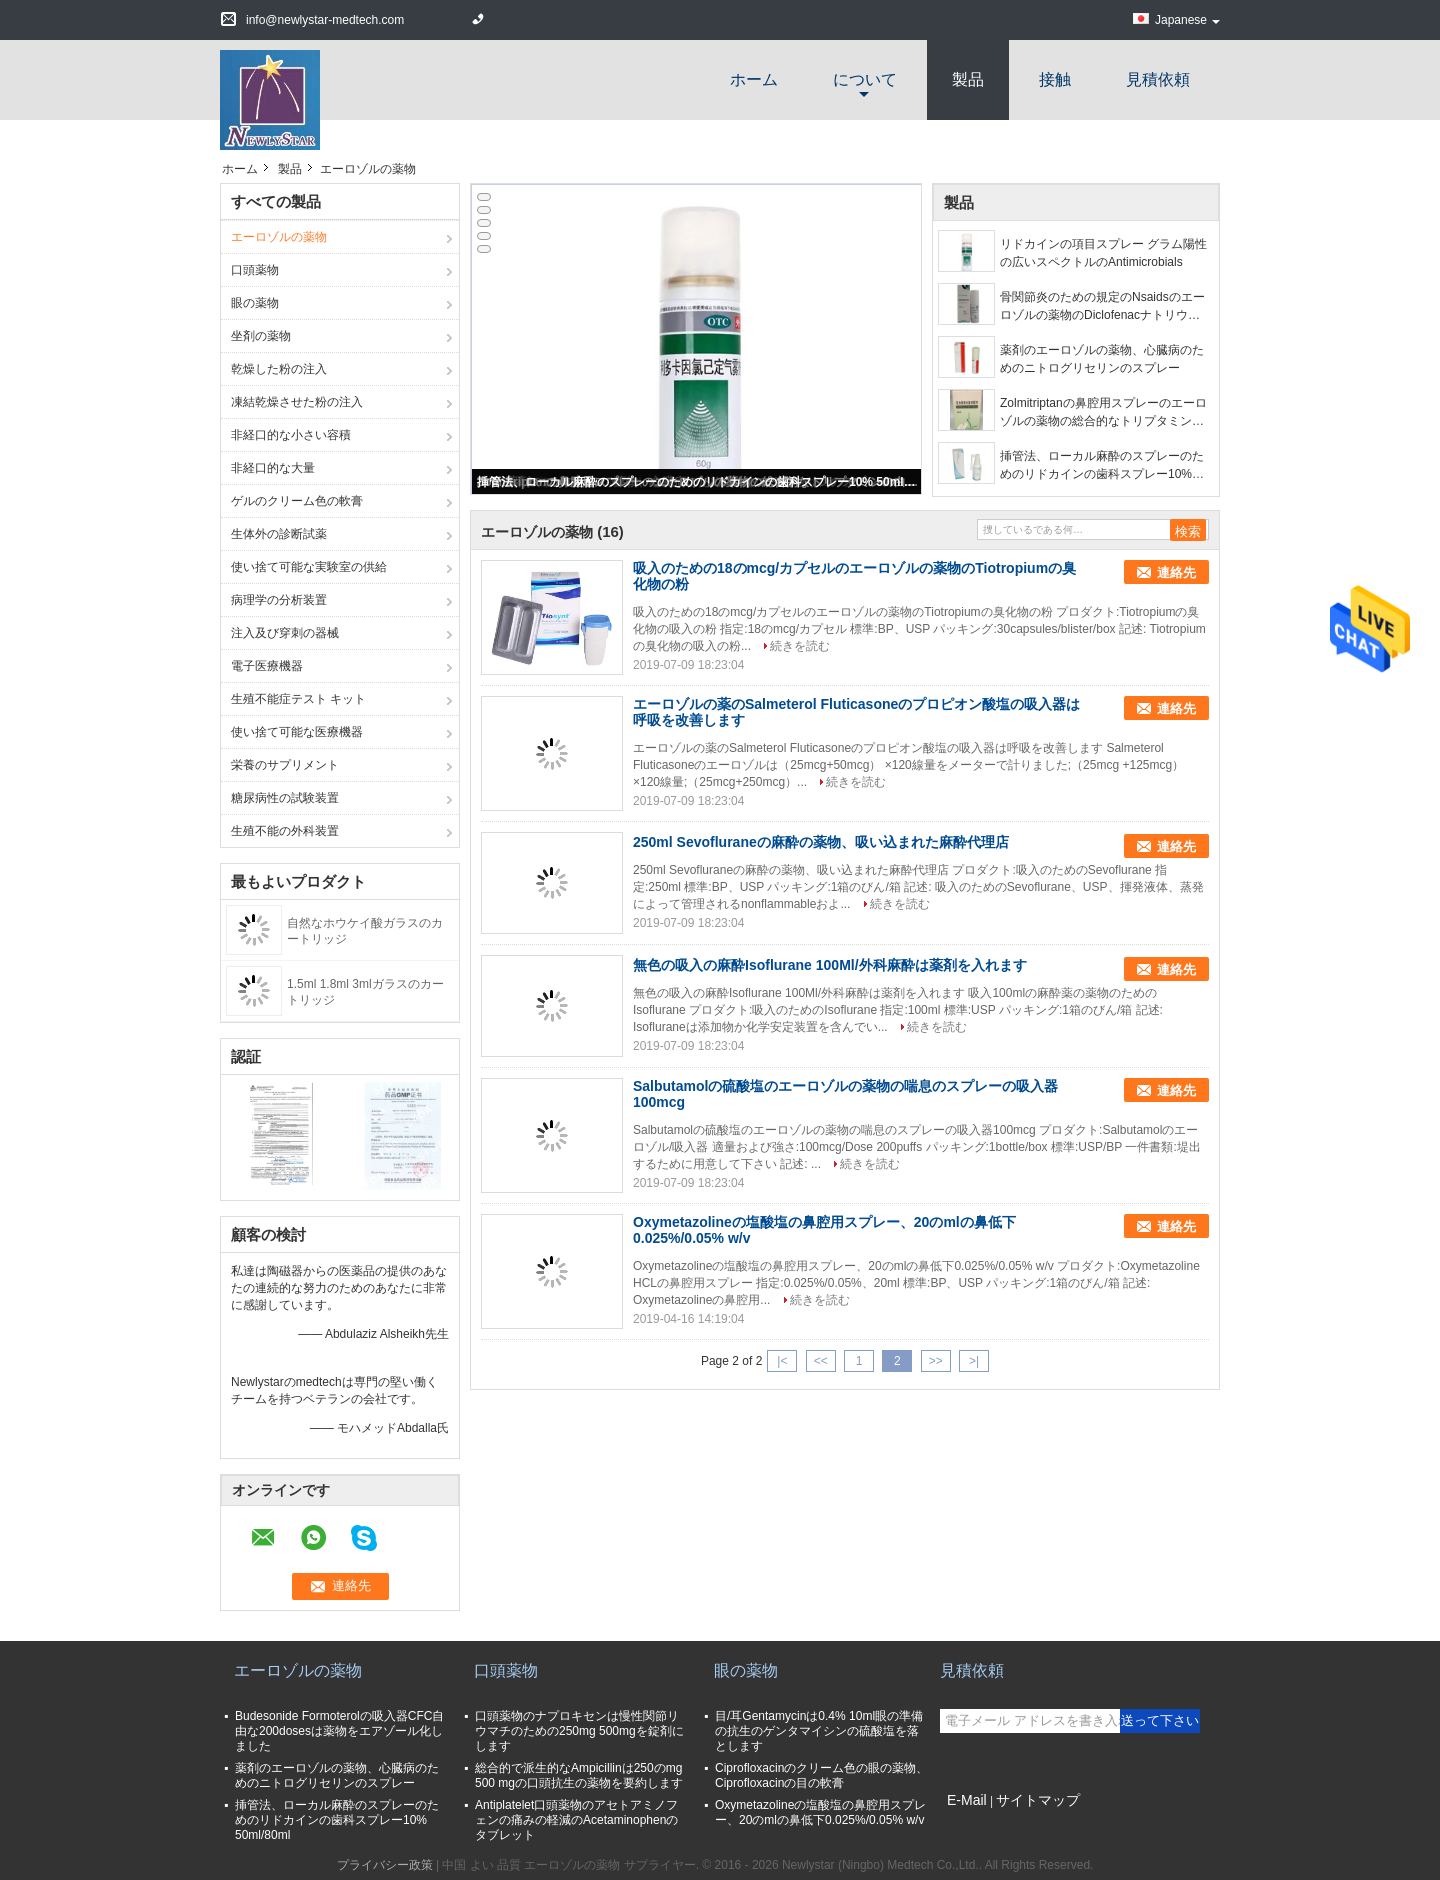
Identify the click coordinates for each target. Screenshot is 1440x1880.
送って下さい (1160, 1720)
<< (821, 1361)
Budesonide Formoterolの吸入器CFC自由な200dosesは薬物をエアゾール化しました (339, 1731)
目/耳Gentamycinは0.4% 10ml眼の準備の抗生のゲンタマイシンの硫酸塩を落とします (819, 1731)
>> (936, 1361)
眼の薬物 (255, 303)
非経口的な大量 (273, 468)
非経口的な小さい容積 (291, 435)
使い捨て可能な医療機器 (297, 732)
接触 (1055, 79)
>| (974, 1361)
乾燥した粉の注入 (279, 369)
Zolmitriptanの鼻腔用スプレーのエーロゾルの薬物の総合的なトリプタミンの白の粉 (1103, 413)
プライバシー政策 (385, 1865)
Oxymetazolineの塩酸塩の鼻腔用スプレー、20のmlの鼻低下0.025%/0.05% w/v (820, 1812)
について (865, 79)
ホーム (754, 79)
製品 (968, 79)
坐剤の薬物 (261, 336)
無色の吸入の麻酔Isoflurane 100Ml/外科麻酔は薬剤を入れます (830, 965)
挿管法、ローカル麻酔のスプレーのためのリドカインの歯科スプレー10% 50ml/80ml (698, 482)
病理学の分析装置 (279, 600)
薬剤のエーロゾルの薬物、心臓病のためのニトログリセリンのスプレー (1102, 359)
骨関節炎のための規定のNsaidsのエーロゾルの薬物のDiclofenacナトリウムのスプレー (1102, 307)
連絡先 (1176, 572)
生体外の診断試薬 (279, 534)
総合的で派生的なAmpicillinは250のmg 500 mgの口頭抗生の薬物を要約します (579, 1775)
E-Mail (967, 1800)
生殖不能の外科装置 (285, 831)
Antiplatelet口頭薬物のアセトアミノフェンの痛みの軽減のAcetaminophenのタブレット (576, 1820)
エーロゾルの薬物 (279, 237)
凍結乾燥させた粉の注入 (297, 402)
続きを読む (800, 646)
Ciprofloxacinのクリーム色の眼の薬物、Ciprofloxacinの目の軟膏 (821, 1775)
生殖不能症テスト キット (298, 699)
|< (782, 1361)
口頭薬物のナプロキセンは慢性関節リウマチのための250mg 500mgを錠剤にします (579, 1731)
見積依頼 (1158, 79)
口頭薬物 (255, 270)
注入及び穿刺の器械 (285, 633)
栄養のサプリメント (285, 765)
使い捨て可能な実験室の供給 (309, 567)
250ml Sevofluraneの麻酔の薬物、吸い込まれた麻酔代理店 (821, 842)
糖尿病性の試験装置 (285, 798)
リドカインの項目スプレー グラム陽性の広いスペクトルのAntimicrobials (1103, 253)
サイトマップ (1038, 1800)
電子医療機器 (267, 666)
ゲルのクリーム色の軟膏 (297, 501)
